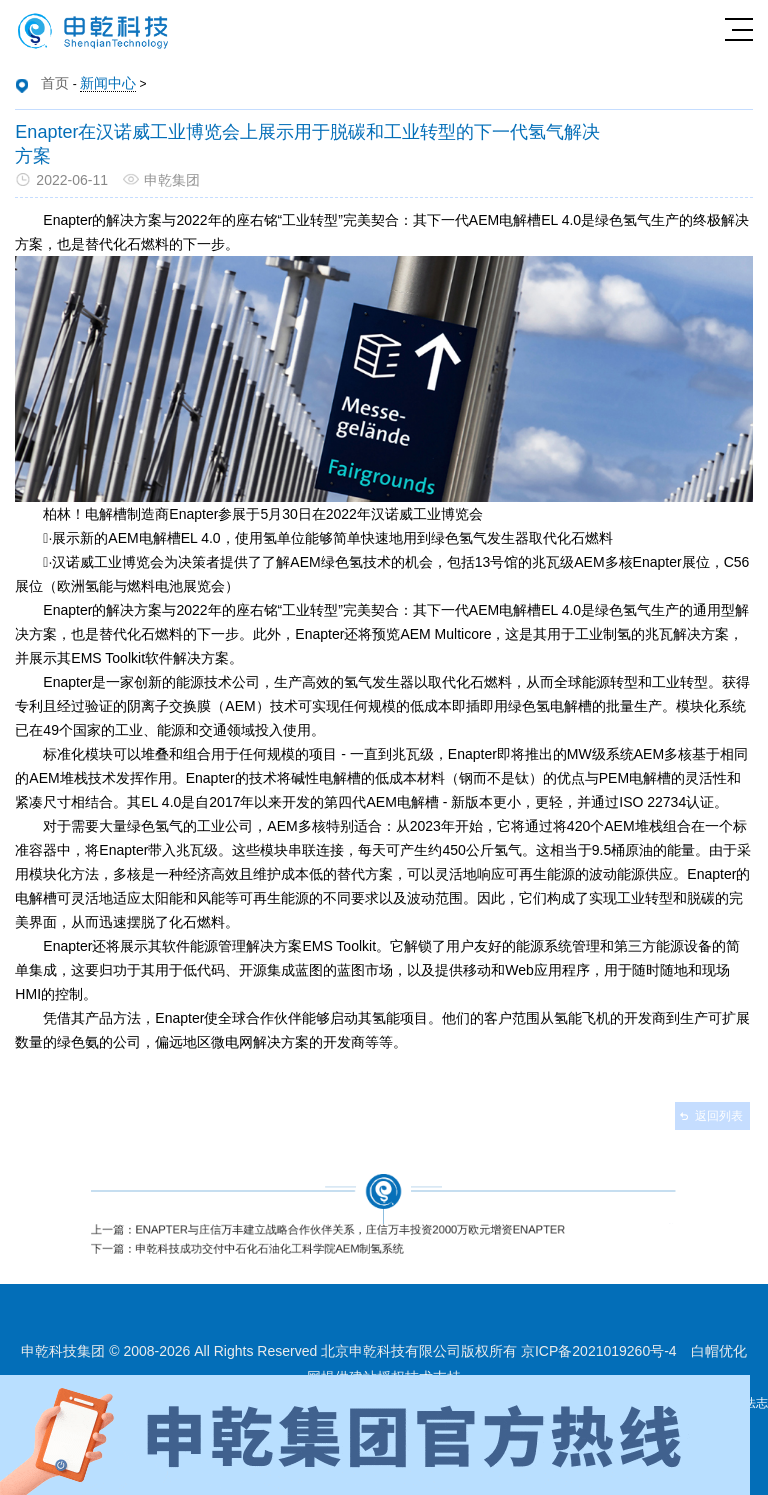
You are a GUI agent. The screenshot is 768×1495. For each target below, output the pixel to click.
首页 (55, 83)
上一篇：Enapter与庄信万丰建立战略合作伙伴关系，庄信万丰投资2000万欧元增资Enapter (340, 1227)
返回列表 (719, 1116)
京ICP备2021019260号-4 (599, 1351)
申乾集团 (172, 180)
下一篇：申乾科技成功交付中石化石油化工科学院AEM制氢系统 (275, 1242)
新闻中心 (108, 83)
